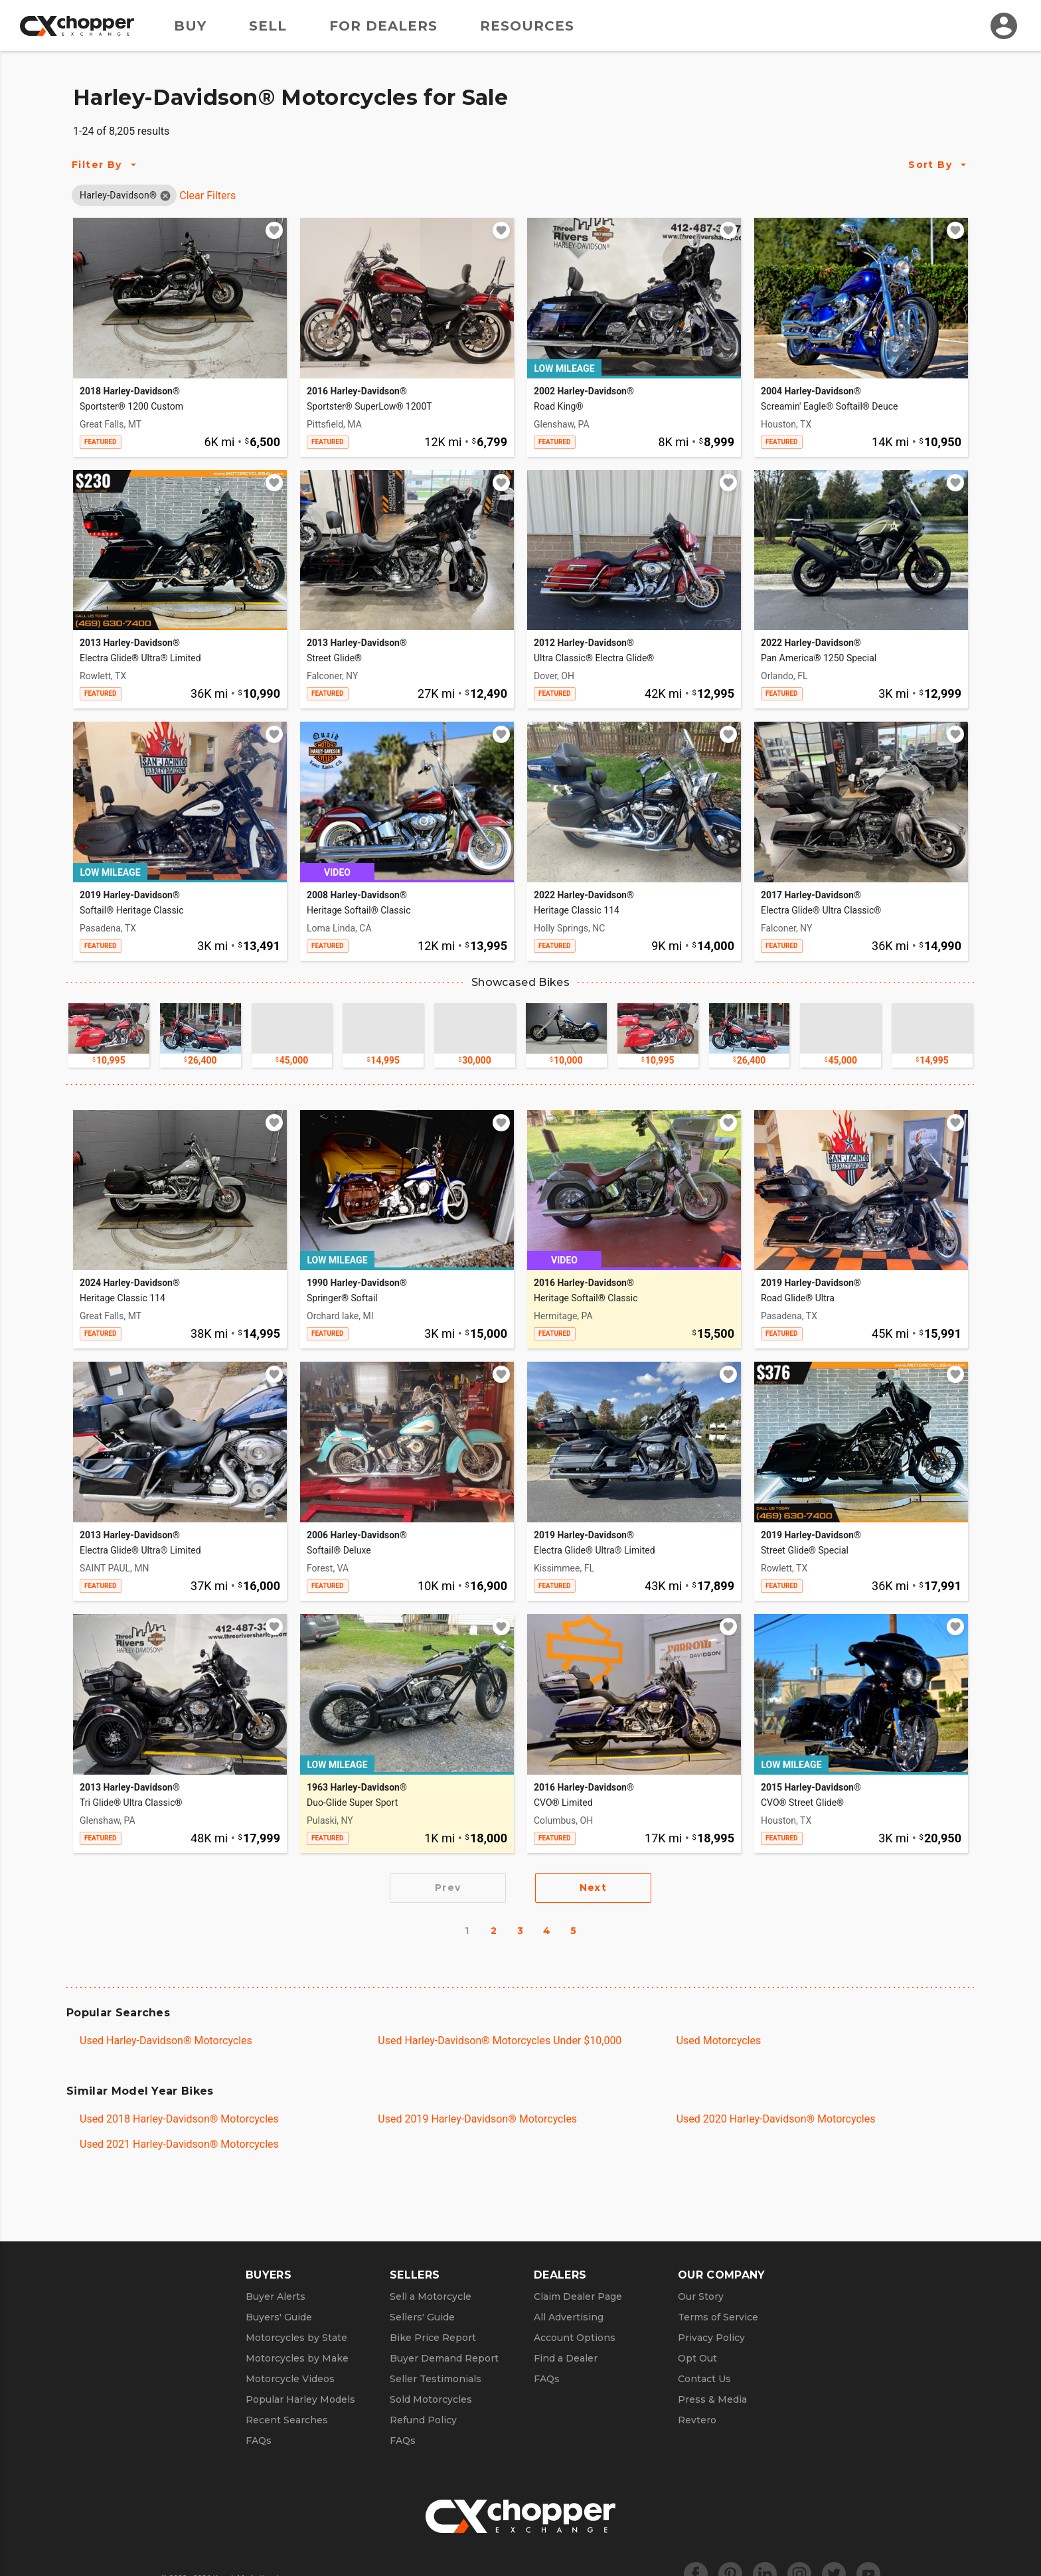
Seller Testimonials (435, 2379)
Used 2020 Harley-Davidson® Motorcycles (776, 2119)
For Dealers (383, 26)
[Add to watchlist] (274, 230)
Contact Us (704, 2379)
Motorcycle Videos (290, 2379)
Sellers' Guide (422, 2317)
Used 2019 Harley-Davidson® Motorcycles (477, 2119)
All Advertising (568, 2317)
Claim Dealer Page (578, 2296)
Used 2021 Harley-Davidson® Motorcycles (179, 2144)
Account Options (574, 2338)
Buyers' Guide (279, 2317)
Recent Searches (287, 2420)
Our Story (701, 2296)
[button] (118, 195)
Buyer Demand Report (444, 2358)
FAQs (259, 2441)
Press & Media (712, 2399)
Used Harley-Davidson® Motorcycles (166, 2040)
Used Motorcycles (719, 2040)
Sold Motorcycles (431, 2399)
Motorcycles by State (296, 2338)
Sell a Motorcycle (430, 2296)
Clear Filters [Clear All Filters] (207, 195)
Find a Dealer (566, 2358)
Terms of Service (718, 2317)
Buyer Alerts (275, 2296)
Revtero (697, 2420)
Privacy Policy (711, 2338)
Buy (190, 26)
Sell (268, 26)
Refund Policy (423, 2420)
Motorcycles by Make (297, 2358)
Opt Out (697, 2358)
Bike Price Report (433, 2338)
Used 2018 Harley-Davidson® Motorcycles (179, 2119)
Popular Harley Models (300, 2399)
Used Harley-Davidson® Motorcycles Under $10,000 (499, 2040)
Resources (527, 26)
